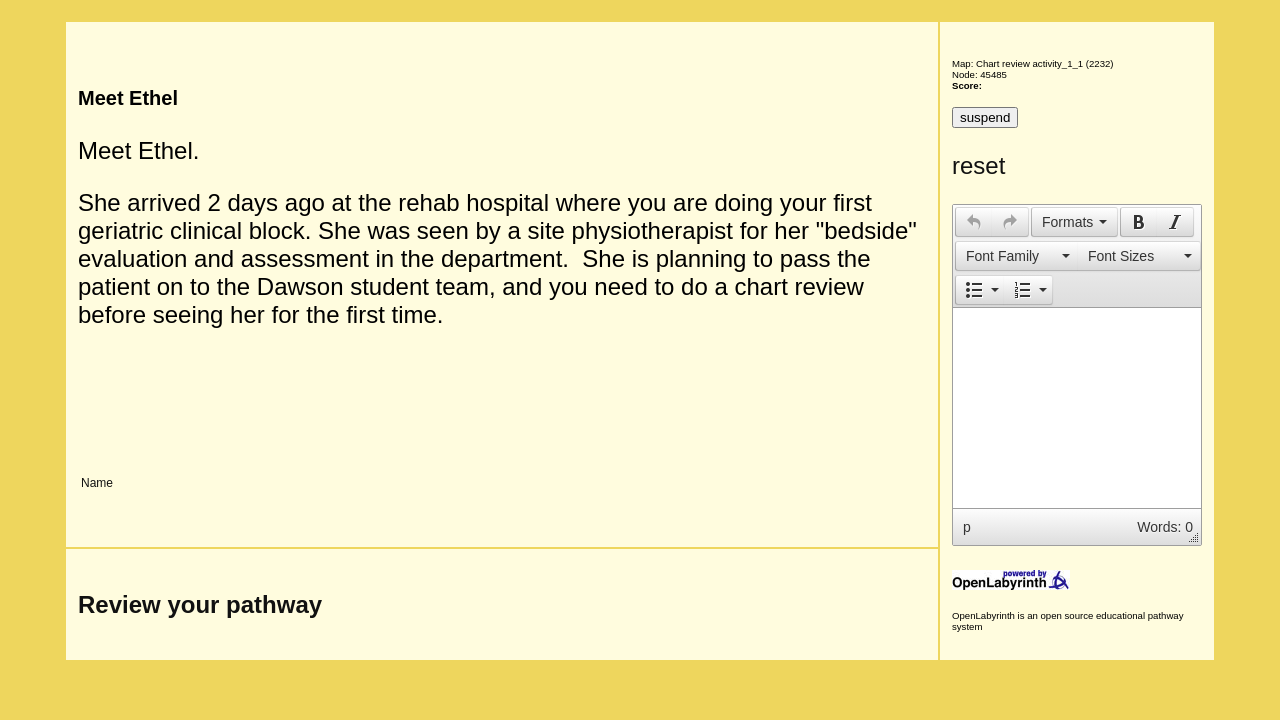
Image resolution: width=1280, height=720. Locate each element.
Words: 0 (1165, 527)
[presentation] (974, 222)
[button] (973, 222)
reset (978, 165)
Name (97, 483)
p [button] (967, 527)
